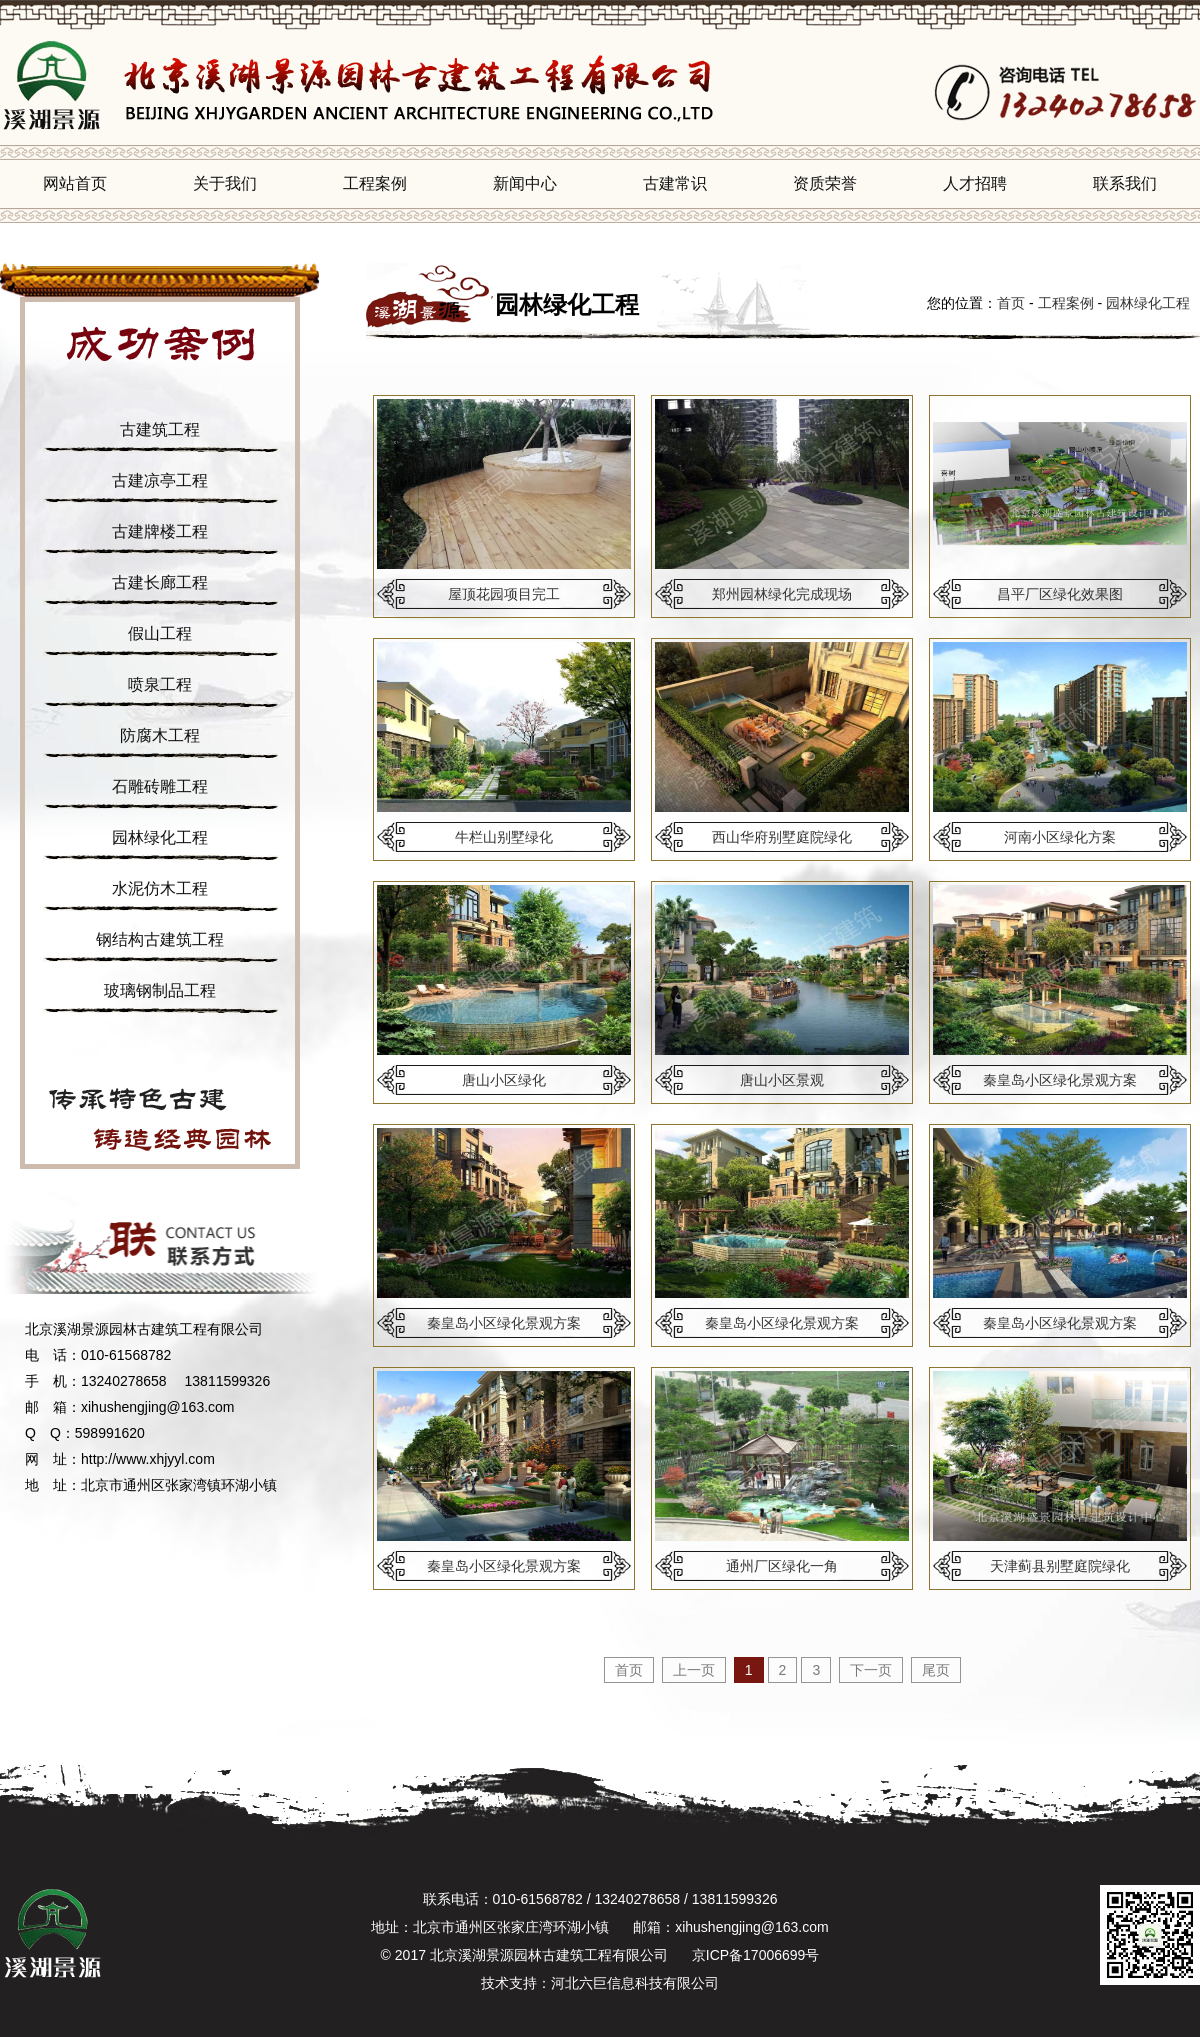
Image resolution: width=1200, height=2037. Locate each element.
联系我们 (1125, 183)
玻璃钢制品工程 (160, 990)
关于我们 (225, 183)
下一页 (871, 1670)
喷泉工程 (160, 684)
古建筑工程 (160, 429)
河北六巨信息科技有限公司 (635, 1983)
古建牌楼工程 (160, 531)
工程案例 (375, 183)
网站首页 (75, 183)
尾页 (936, 1670)
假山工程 (160, 633)
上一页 (694, 1670)
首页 (1011, 303)
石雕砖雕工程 (160, 786)
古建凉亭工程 (160, 480)
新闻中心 (525, 183)
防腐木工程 (160, 735)
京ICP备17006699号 (756, 1955)
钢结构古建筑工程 (160, 939)
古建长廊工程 (160, 582)
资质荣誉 (825, 183)
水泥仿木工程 (160, 888)
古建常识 (675, 183)
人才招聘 (975, 183)
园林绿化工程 (160, 837)
